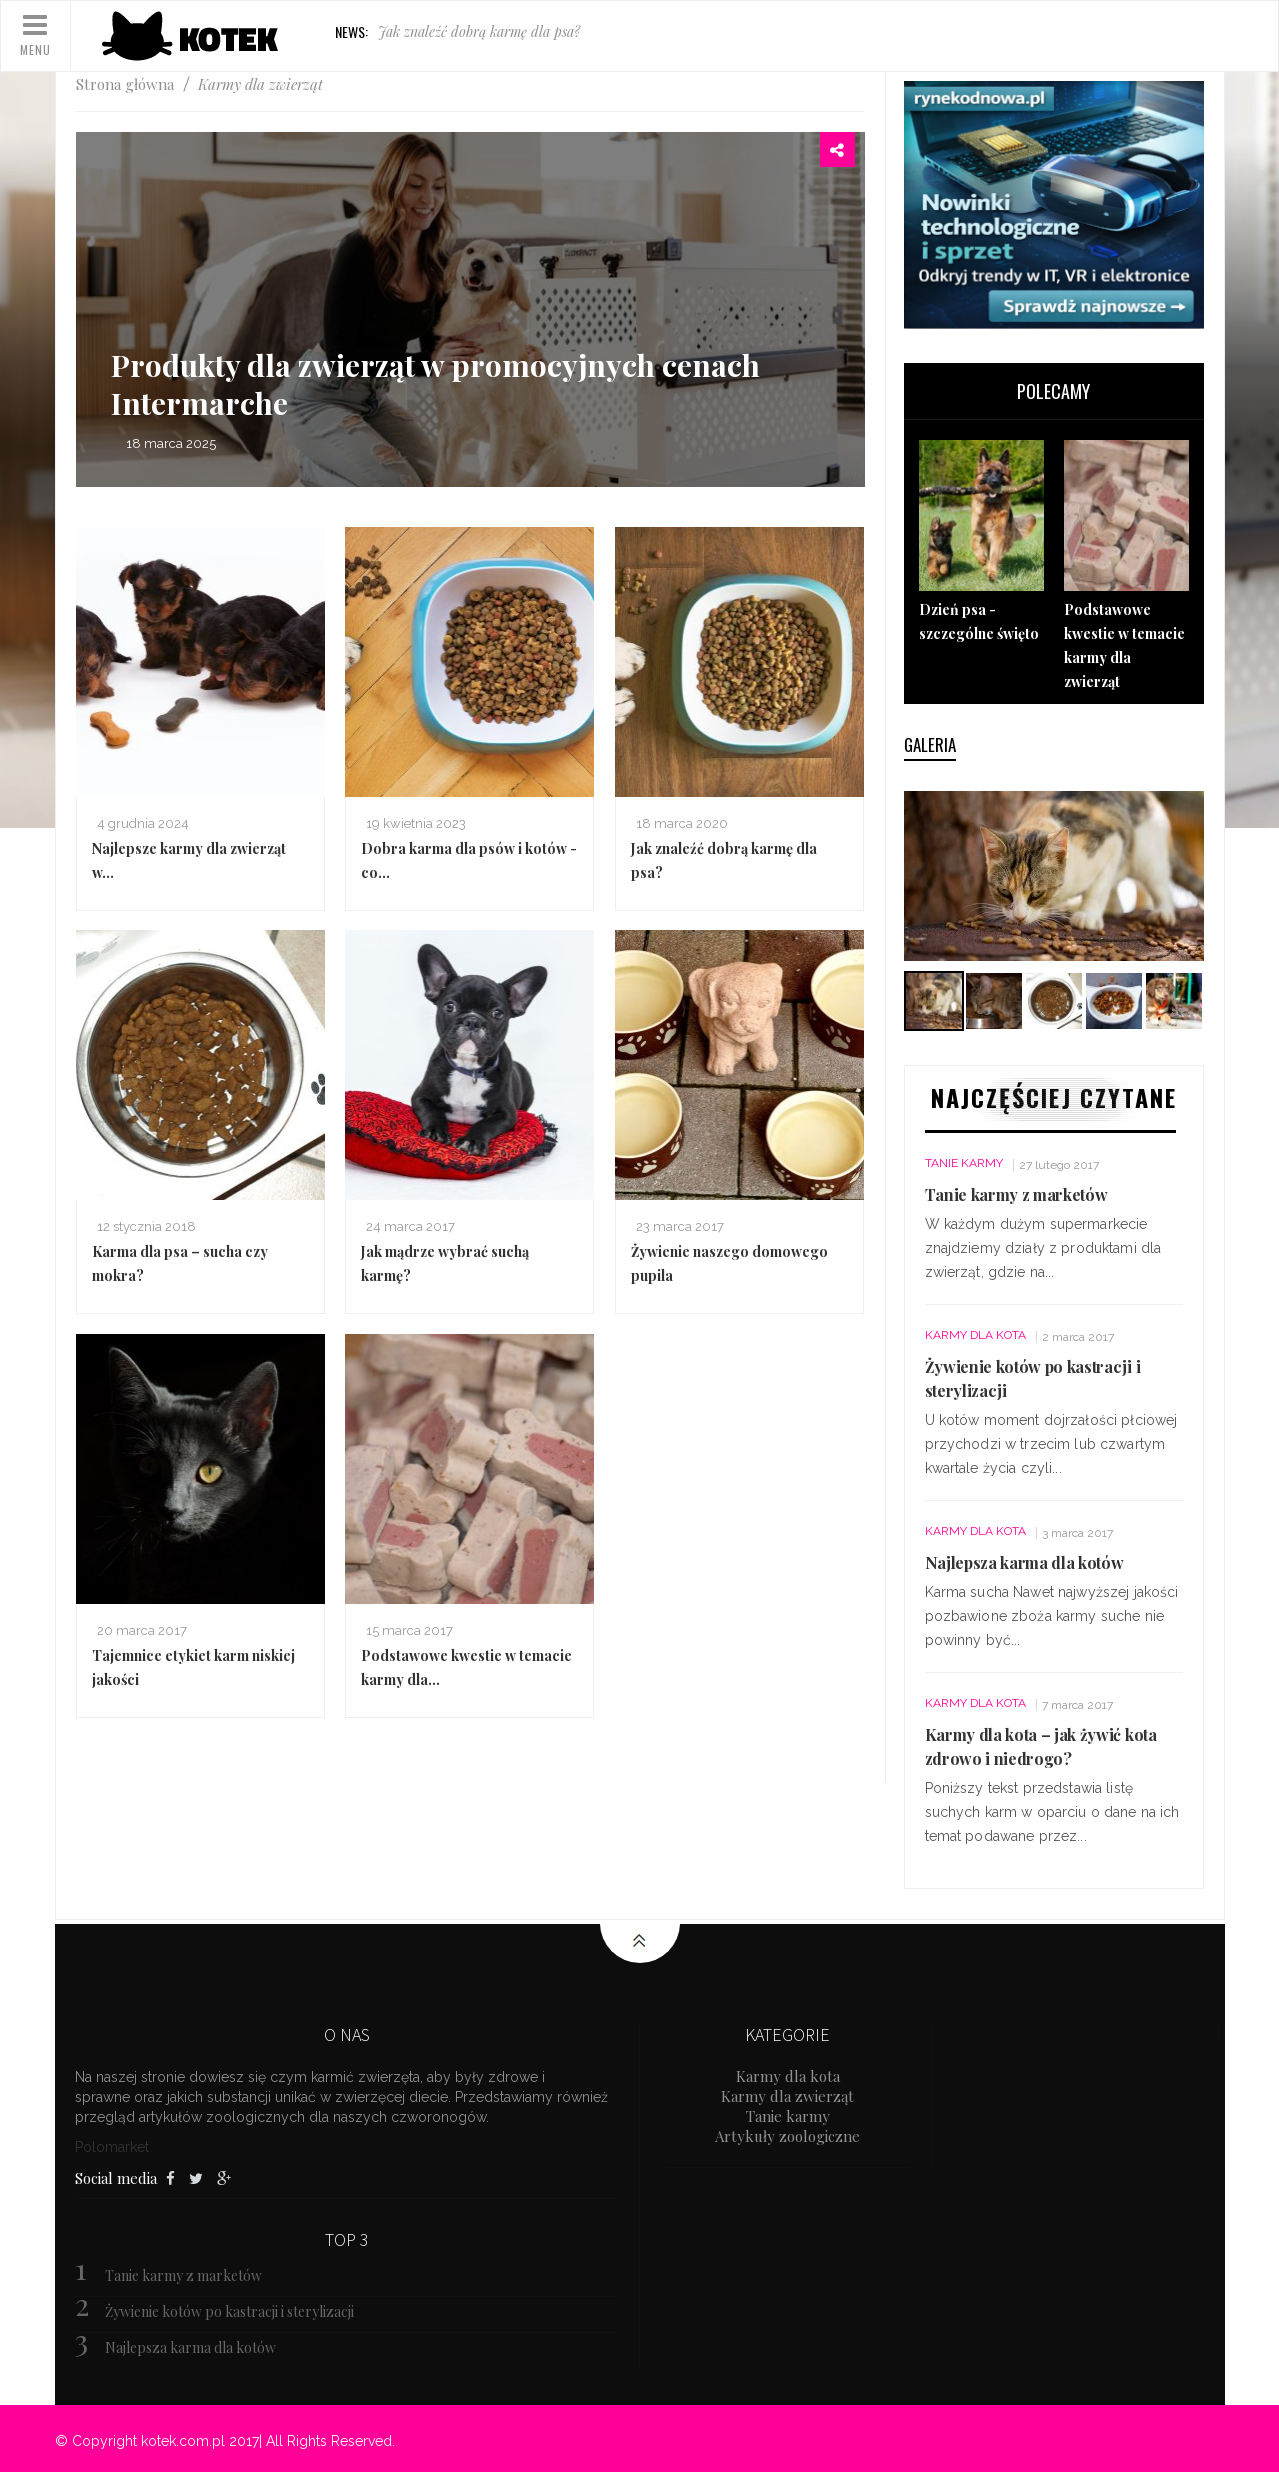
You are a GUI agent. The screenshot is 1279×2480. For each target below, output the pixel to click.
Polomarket (112, 2147)
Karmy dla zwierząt (787, 2096)
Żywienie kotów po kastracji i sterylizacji (229, 2311)
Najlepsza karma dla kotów (1024, 1562)
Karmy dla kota (975, 1335)
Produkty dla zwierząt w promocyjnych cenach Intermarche (435, 384)
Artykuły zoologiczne (787, 2136)
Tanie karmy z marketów (1016, 1194)
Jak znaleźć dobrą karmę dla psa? (479, 31)
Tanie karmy (964, 1163)
